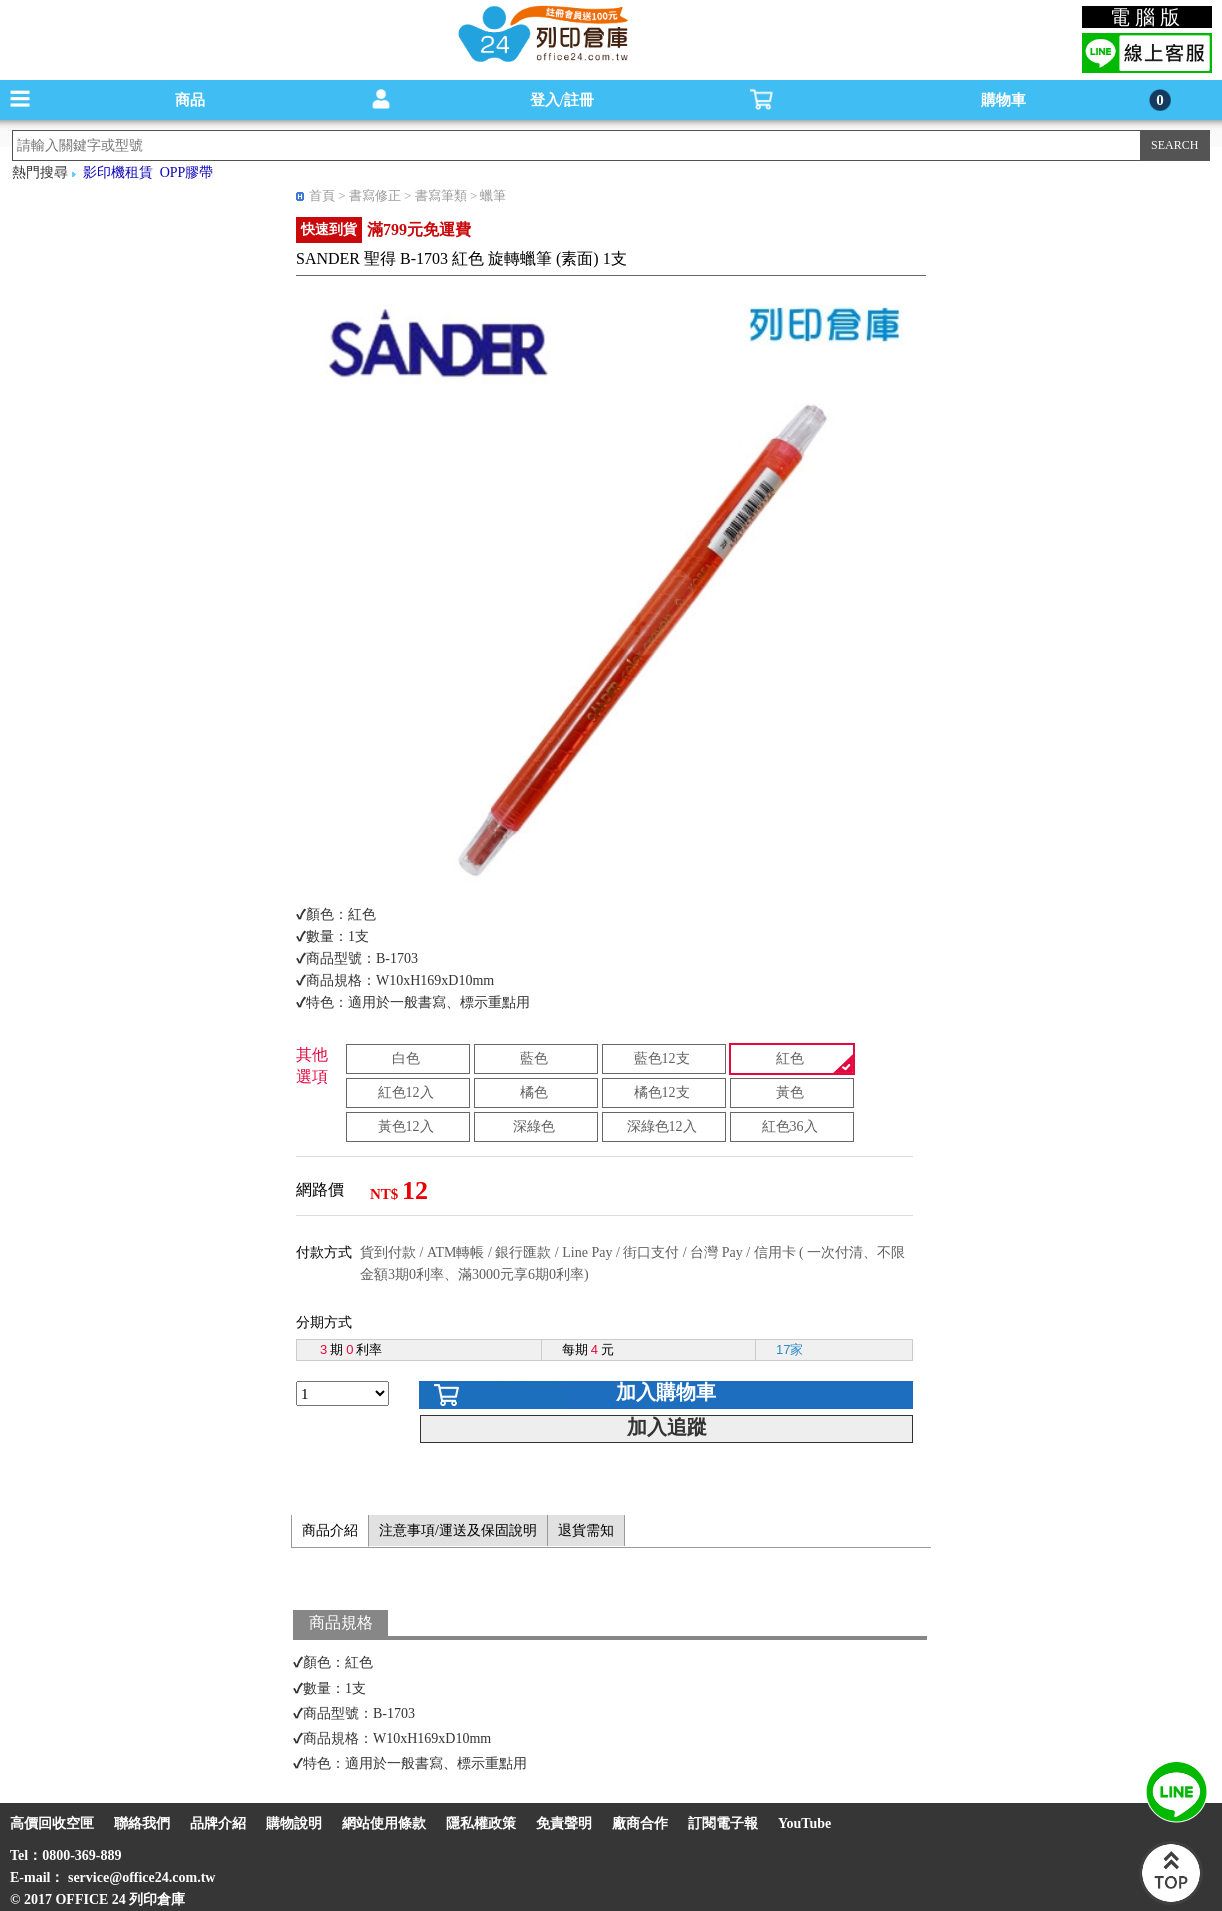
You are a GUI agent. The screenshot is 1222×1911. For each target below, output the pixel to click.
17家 (789, 1349)
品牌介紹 (218, 1823)
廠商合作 (640, 1823)
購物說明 (294, 1823)
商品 (190, 100)
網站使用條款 (384, 1823)
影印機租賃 (118, 172)
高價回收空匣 (52, 1823)
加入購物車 (666, 1392)
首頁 (322, 195)
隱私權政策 (481, 1823)
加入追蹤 (667, 1427)
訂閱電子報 (723, 1823)
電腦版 (1147, 17)
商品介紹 (330, 1530)
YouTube (804, 1823)
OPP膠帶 (187, 172)
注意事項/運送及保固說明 (458, 1530)
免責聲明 (564, 1823)
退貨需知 (586, 1530)
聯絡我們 (142, 1823)
